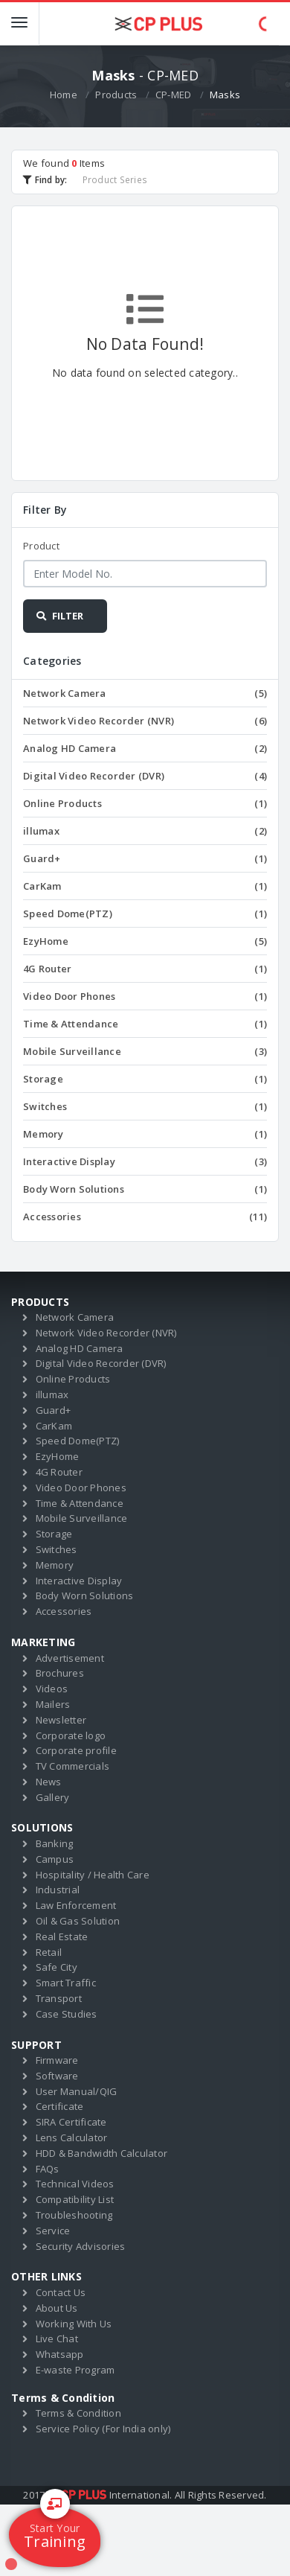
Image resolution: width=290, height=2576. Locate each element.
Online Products (145, 803)
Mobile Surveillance (145, 1051)
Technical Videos (75, 2183)
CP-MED (173, 94)
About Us (57, 2308)
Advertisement (70, 1658)
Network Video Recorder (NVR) (145, 720)
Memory (145, 1133)
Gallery (53, 1797)
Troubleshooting (74, 2215)
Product (41, 545)
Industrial (58, 1889)
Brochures (60, 1673)
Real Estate (62, 1936)
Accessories (145, 1216)
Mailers (53, 1704)
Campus (55, 1859)
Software (57, 2075)
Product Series (115, 179)
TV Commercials (73, 1766)
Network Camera (145, 693)
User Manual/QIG (76, 2091)
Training (55, 2529)
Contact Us (61, 2292)
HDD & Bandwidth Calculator (102, 2153)
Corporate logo (71, 1735)
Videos (52, 1688)
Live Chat (57, 2338)
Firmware (57, 2060)
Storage (145, 1078)
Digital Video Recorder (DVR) (145, 775)
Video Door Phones (145, 996)
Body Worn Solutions (145, 1189)
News (49, 1781)
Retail (49, 1952)
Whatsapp (60, 2354)
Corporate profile (76, 1750)
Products (116, 94)
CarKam (145, 886)
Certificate (60, 2106)
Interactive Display (145, 1161)
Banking (55, 1843)
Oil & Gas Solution (78, 1921)
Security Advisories (81, 2246)
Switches (145, 1106)
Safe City (56, 1967)
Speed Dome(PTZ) (145, 913)
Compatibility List (75, 2199)
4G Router (145, 968)
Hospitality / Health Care (92, 1874)
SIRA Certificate (71, 2122)
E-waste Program (75, 2369)
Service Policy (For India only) (103, 2428)
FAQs (47, 2168)
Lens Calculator (72, 2137)
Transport (59, 1998)
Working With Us (74, 2323)
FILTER (59, 615)
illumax (145, 830)
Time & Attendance (145, 1023)
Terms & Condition (78, 2413)
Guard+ (145, 858)
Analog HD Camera (145, 748)
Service (53, 2230)
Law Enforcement (76, 1905)
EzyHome (145, 941)
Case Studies (66, 2014)
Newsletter (61, 1720)
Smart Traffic (66, 1982)
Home (63, 94)
